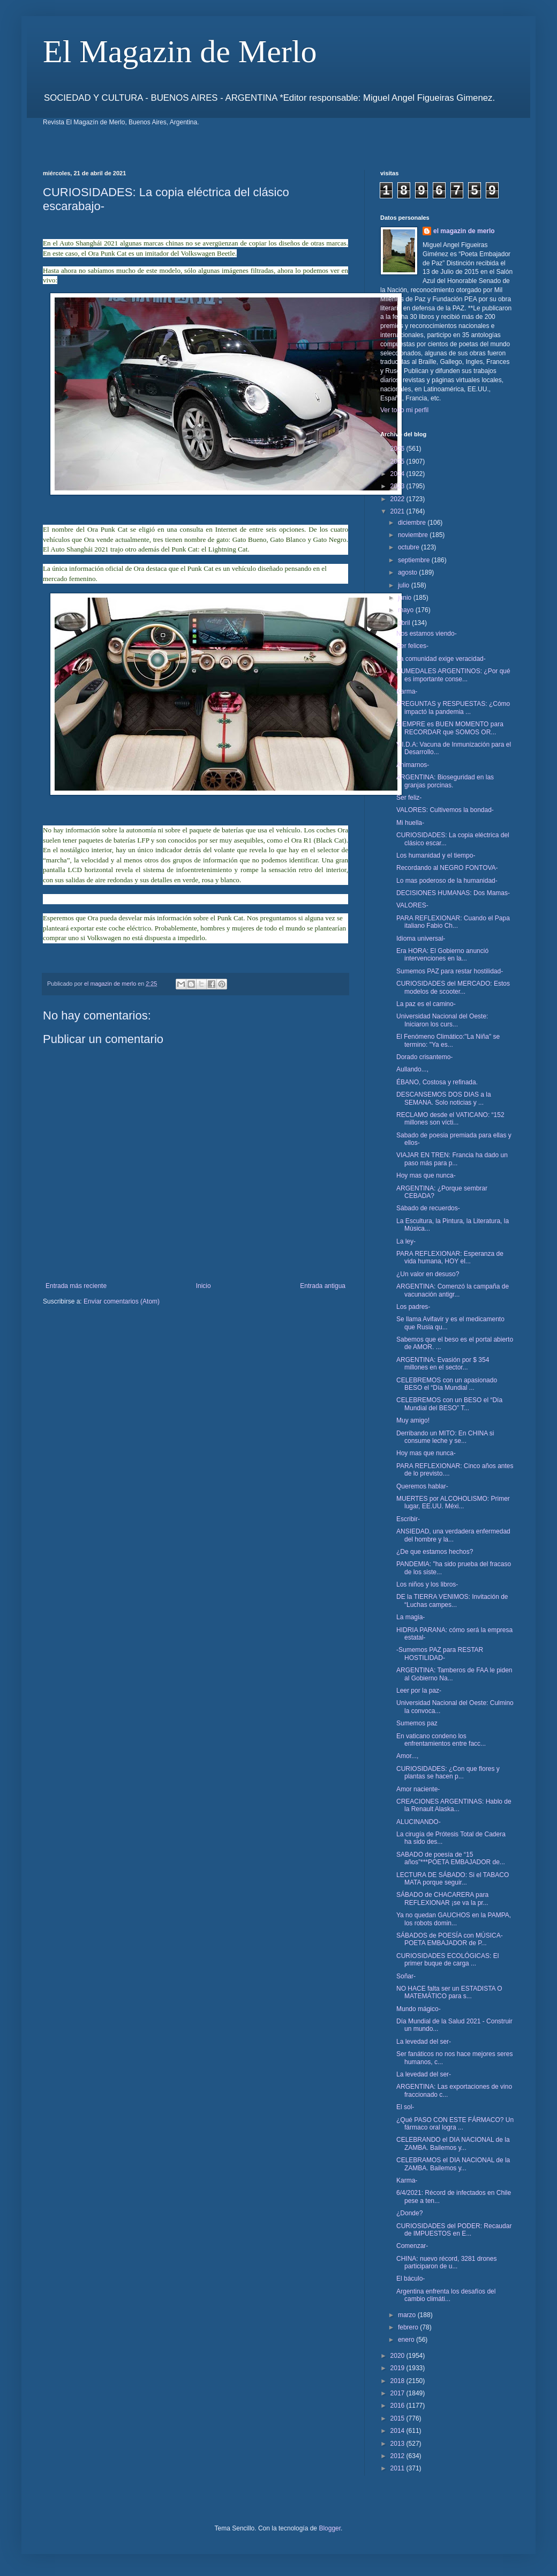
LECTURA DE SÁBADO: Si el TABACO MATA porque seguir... (452, 1878)
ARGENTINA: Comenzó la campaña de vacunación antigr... (452, 1290)
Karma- (406, 691)
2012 (398, 2456)
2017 (398, 2393)
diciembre (412, 522)
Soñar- (406, 1976)
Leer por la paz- (418, 1690)
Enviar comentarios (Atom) (122, 1301)
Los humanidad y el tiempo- (435, 855)
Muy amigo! (413, 1420)
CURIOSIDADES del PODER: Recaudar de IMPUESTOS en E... (453, 2229)
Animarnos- (412, 765)
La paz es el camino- (426, 1004)
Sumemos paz (417, 1723)
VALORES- (412, 905)
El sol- (405, 2107)
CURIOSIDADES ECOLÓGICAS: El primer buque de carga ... (447, 1959)
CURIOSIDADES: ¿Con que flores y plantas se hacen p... (448, 1772)
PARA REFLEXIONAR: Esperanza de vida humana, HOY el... (449, 1257)
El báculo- (410, 2278)
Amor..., (407, 1756)
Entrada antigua (322, 1286)
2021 (398, 511)
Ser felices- (412, 646)
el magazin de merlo (464, 231)
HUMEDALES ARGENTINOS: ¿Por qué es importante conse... (453, 674)
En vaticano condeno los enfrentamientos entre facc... (441, 1739)
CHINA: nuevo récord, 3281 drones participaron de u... (446, 2262)
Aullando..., (412, 1069)
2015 (398, 2418)
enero (407, 2339)
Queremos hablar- (422, 1486)
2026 (398, 448)
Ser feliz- (408, 797)
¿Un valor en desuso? (427, 1274)
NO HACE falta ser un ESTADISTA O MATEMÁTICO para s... (449, 1992)
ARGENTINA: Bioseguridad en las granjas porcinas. (445, 780)
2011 (398, 2468)
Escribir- (408, 1519)
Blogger (330, 2528)
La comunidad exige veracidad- (441, 658)
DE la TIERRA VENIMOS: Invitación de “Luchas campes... (452, 1600)
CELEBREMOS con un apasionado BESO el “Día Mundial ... (446, 1383)
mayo (407, 610)
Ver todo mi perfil (404, 410)
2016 (398, 2405)
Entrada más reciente (76, 1286)
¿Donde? (409, 2213)
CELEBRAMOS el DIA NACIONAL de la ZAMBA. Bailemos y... (453, 2163)
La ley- (406, 1241)
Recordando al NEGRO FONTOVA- (447, 868)
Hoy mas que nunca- (426, 1175)
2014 (398, 2430)
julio (404, 585)
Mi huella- (410, 823)
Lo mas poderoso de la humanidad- (447, 880)
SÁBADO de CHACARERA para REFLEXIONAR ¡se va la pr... (442, 1898)
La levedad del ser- (423, 2041)
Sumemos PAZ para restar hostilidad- (449, 971)
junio (405, 597)
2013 (398, 2443)
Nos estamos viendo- (426, 633)
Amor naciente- (418, 1789)
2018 (398, 2381)
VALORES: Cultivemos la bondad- (445, 810)
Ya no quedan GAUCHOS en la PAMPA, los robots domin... (453, 1918)
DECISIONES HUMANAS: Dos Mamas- (453, 893)
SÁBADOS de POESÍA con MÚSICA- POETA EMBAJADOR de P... (449, 1939)
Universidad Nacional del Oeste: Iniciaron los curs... (442, 1020)
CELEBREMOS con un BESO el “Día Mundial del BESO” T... (449, 1403)
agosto (408, 572)
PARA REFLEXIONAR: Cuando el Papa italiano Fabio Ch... (453, 921)
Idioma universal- (420, 938)
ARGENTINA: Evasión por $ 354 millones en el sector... (442, 1363)
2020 (398, 2355)
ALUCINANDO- (418, 1822)
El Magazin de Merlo (180, 51)
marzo (408, 2315)
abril (405, 623)
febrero (409, 2327)
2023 (398, 486)
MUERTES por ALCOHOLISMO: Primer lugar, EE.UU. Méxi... (453, 1502)
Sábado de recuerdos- (428, 1208)
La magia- (410, 1617)
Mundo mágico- (418, 2009)
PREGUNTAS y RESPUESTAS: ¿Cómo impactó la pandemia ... (453, 707)
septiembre (415, 560)
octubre (409, 547)
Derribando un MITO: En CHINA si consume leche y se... (445, 1437)
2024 (398, 474)
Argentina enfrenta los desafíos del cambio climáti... (445, 2295)
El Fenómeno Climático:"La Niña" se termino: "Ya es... (448, 1040)
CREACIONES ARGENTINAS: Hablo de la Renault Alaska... (453, 1805)
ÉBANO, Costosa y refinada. (437, 1082)
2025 (398, 461)
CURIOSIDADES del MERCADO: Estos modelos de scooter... (453, 987)
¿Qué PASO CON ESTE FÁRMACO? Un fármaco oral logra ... (455, 2123)
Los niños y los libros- (427, 1584)
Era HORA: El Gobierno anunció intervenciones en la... (442, 954)
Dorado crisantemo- (424, 1057)
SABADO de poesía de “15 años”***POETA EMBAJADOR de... (450, 1858)
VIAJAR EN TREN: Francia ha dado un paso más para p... (452, 1158)
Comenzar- (412, 2246)
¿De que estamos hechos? (434, 1551)
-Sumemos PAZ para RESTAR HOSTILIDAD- (439, 1653)
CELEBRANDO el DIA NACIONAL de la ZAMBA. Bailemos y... (453, 2143)
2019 (398, 2368)
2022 (398, 499)
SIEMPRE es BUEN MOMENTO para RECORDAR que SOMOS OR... (449, 727)
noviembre (414, 535)
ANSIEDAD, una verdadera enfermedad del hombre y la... (453, 1535)
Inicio (203, 1286)
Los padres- (413, 1307)
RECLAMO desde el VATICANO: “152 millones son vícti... (450, 1118)
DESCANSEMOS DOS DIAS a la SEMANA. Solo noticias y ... (443, 1098)
